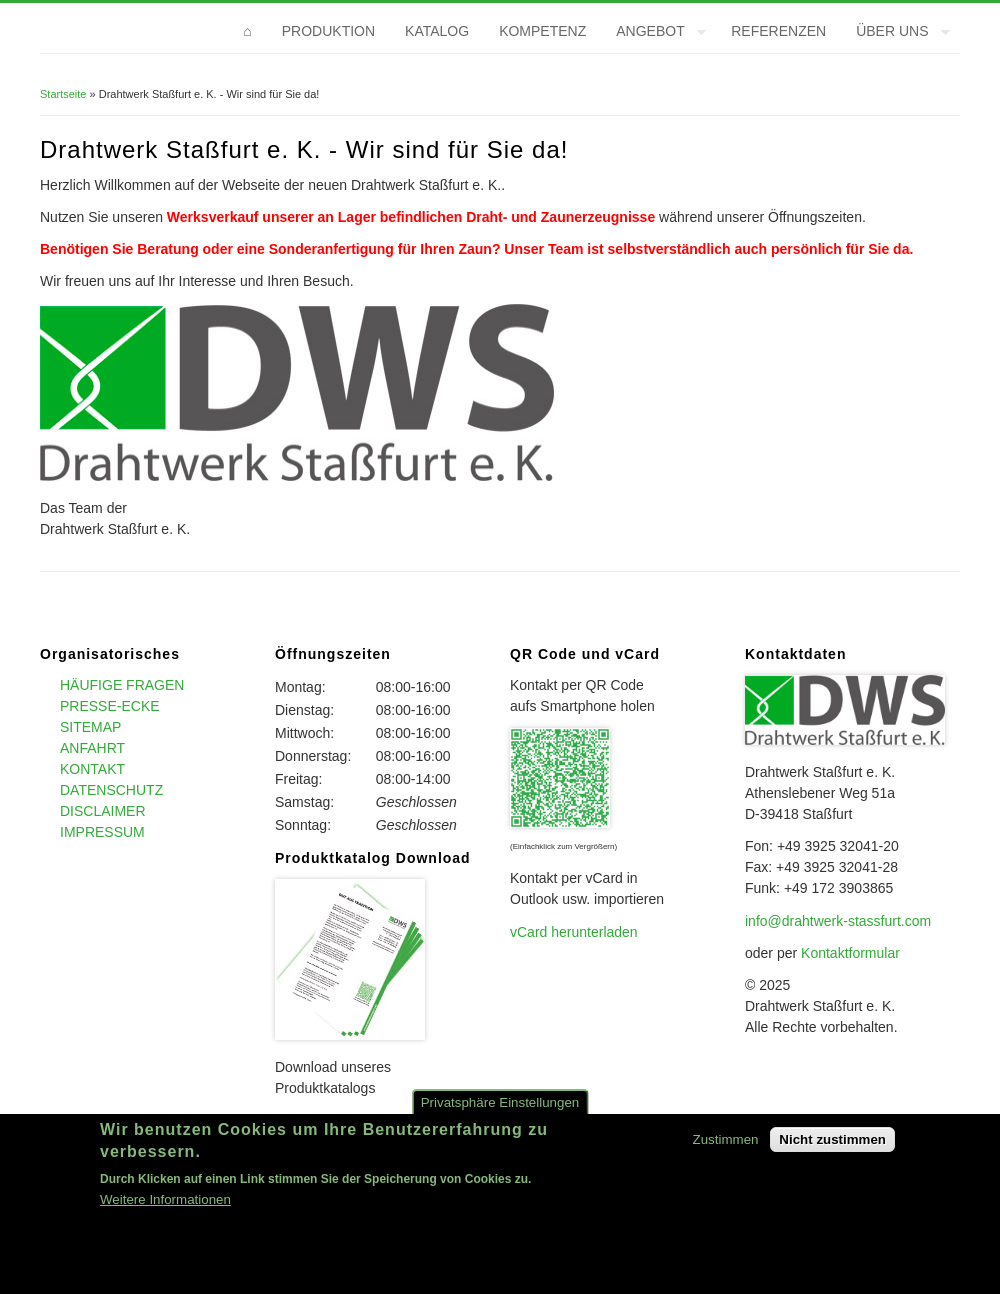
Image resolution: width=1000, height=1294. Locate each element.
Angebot (653, 34)
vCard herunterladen (574, 932)
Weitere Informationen (165, 1212)
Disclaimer (103, 811)
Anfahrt (92, 748)
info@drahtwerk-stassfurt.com (838, 921)
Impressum (102, 832)
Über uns (895, 34)
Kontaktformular (850, 953)
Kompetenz (542, 31)
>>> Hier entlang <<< (341, 1120)
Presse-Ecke (110, 706)
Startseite (63, 94)
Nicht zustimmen (832, 1151)
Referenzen (778, 31)
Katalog (437, 31)
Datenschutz (111, 790)
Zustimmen (726, 1151)
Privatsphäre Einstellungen (500, 1114)
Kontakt (92, 769)
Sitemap (90, 727)
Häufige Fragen (122, 685)
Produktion (328, 31)
